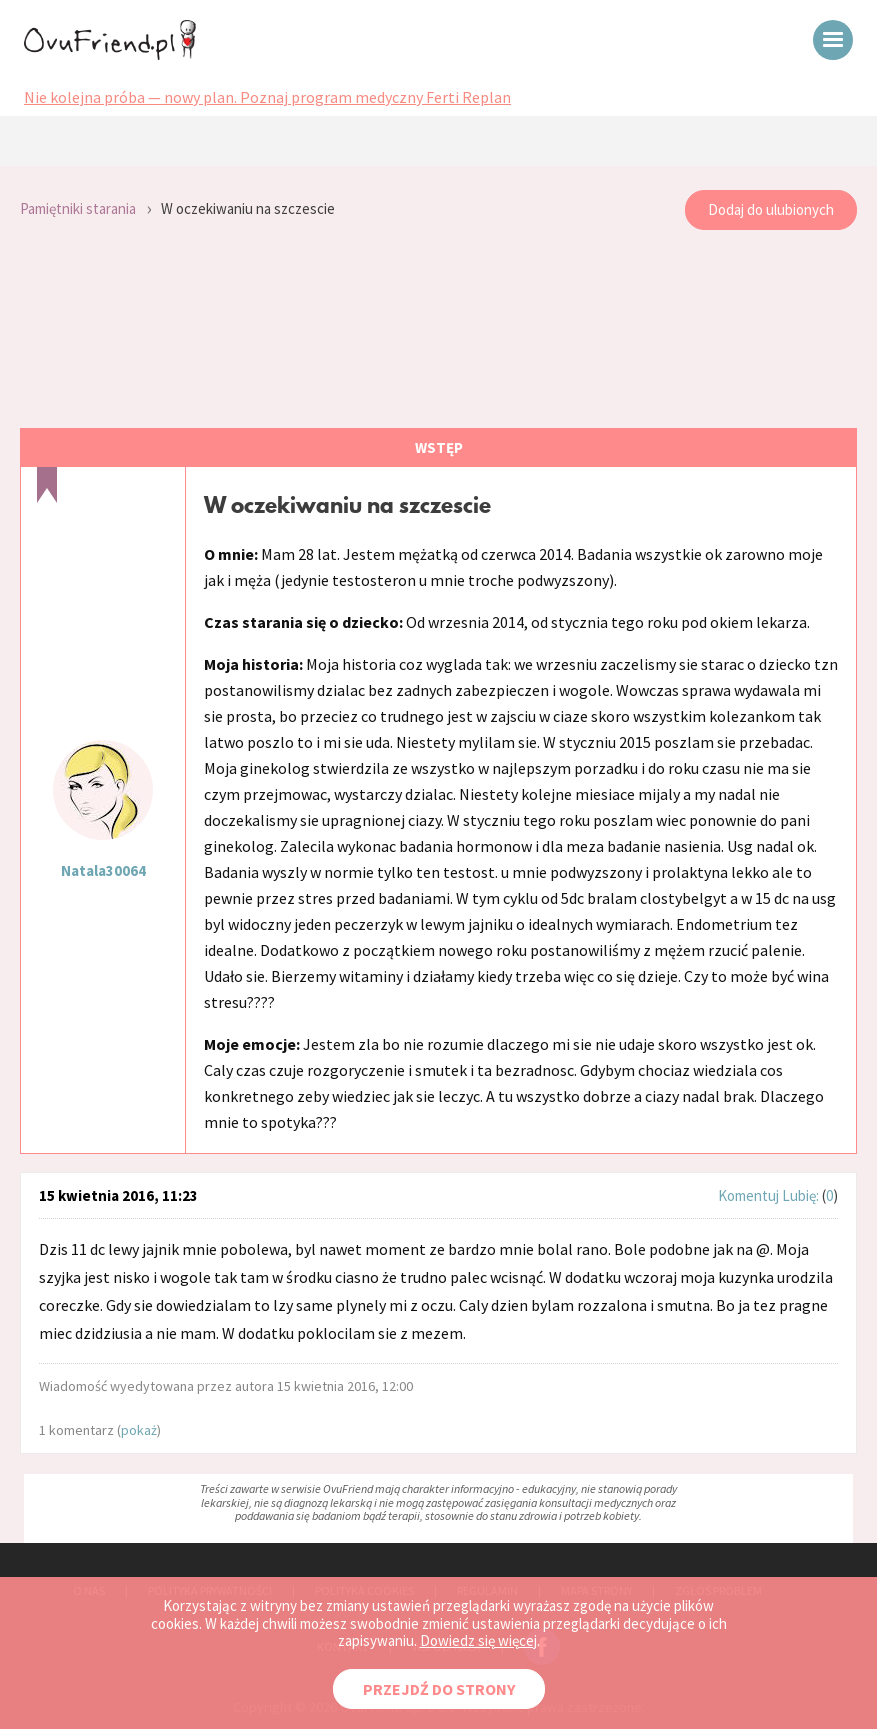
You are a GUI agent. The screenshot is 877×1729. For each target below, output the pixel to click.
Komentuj (748, 1195)
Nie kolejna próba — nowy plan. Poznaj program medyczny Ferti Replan (267, 97)
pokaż (139, 1430)
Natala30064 (103, 870)
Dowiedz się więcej (478, 1640)
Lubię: (802, 1195)
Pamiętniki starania (78, 208)
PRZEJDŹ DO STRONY (439, 1689)
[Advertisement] (438, 330)
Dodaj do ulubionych (771, 209)
